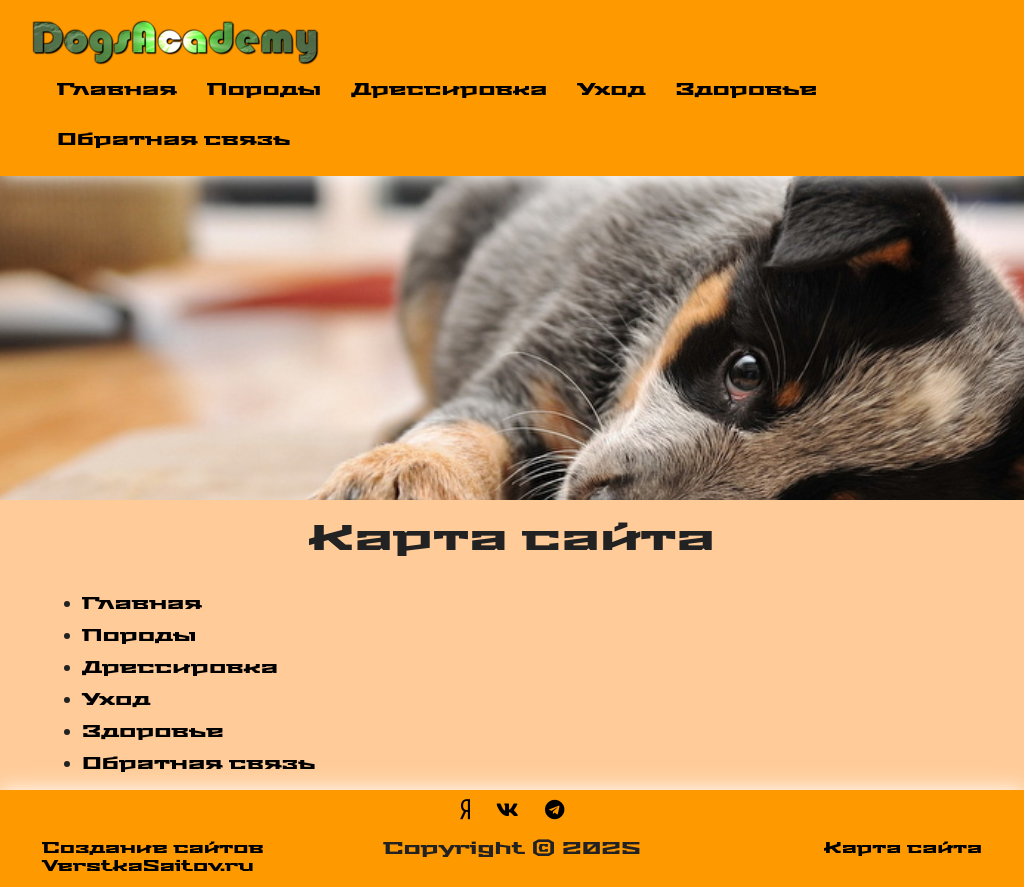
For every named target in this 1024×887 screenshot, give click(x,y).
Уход (611, 90)
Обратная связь (174, 140)
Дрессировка (449, 90)
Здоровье (747, 90)
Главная (117, 90)
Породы (264, 90)
